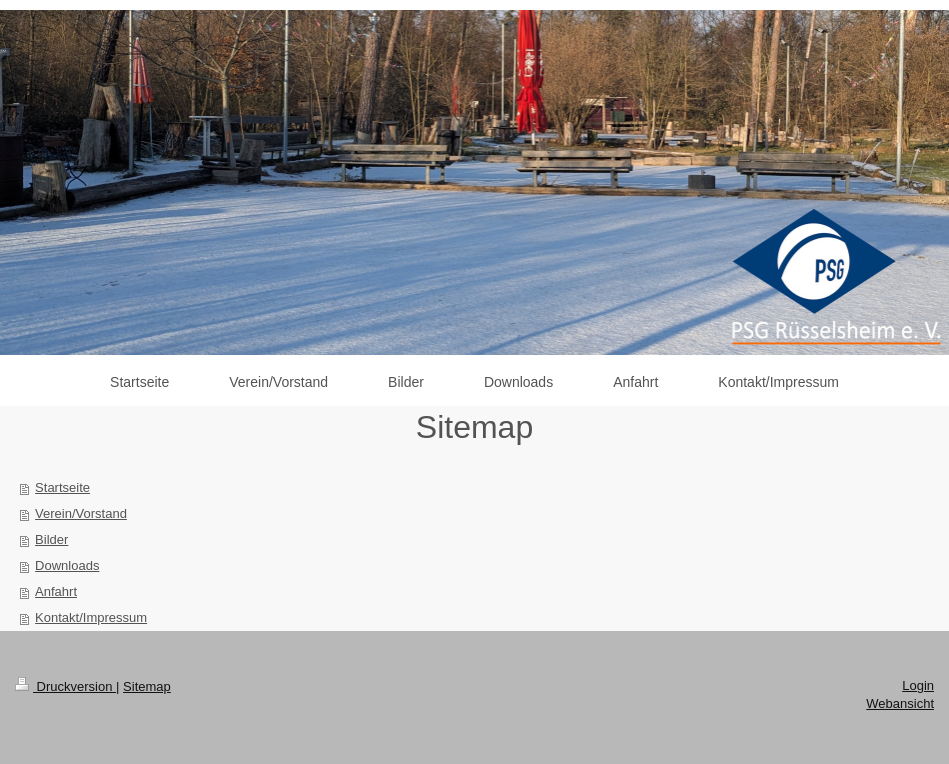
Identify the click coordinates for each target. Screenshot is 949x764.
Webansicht (900, 703)
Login (918, 685)
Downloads (67, 565)
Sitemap (147, 686)
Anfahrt (56, 591)
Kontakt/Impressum (91, 617)
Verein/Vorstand (81, 513)
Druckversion (65, 686)
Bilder (51, 539)
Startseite (62, 487)
